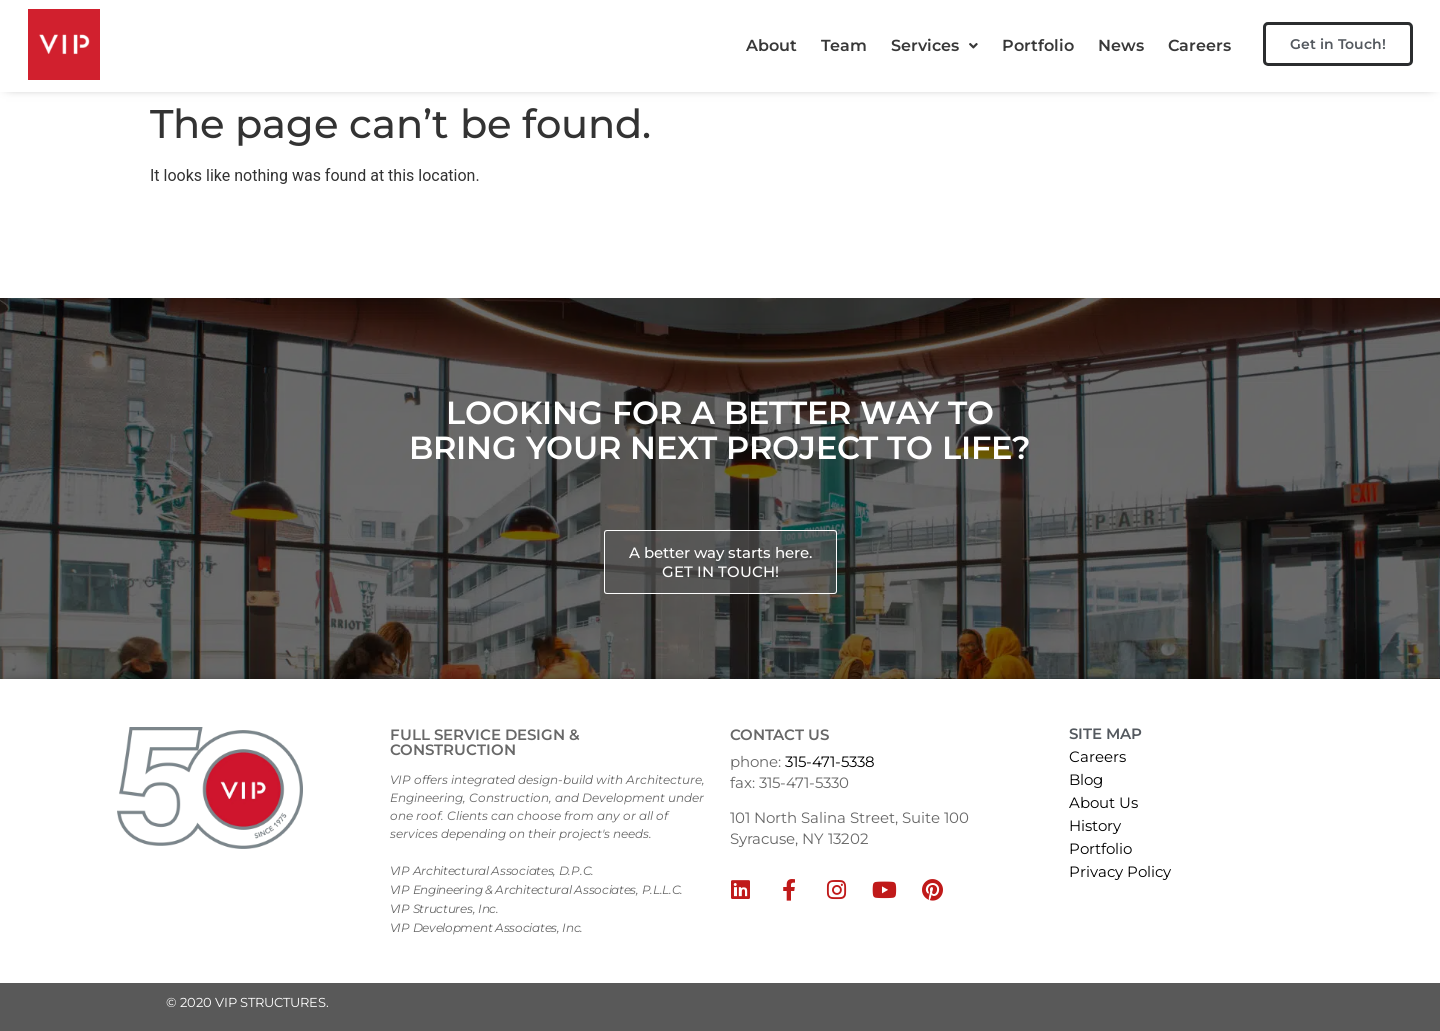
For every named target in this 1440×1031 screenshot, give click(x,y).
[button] (934, 46)
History (1095, 825)
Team (844, 45)
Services (934, 45)
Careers (1199, 45)
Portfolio (1038, 45)
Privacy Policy (1120, 871)
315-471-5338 (830, 761)
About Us (1103, 802)
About (771, 45)
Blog (1086, 779)
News (1121, 45)
